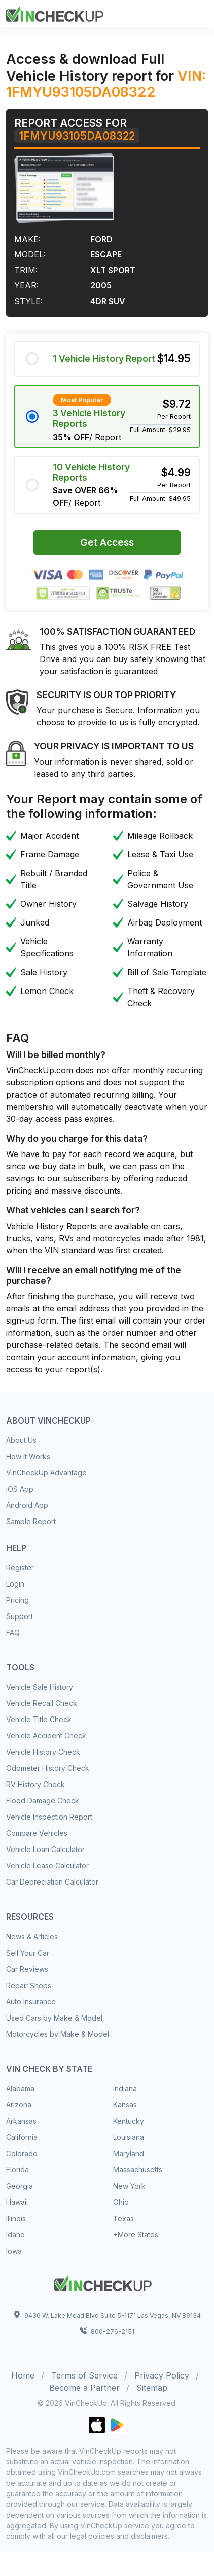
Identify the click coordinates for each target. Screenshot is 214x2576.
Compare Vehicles (36, 1833)
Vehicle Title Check (39, 1719)
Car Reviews (27, 1969)
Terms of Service (84, 2375)
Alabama (20, 2088)
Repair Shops (28, 1985)
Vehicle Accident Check (46, 1735)
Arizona (18, 2104)
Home (22, 2375)
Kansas (125, 2104)
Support (19, 1616)
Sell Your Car (27, 1952)
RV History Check (35, 1784)
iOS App (19, 1488)
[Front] (54, 13)
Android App (27, 1505)
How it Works (28, 1456)
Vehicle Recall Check (41, 1703)
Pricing (17, 1600)
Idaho (15, 2234)
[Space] (103, 2282)
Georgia (19, 2186)
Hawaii (17, 2202)
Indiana (125, 2088)
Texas (123, 2218)
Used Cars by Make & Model (54, 2017)
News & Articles (32, 1936)
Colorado (22, 2153)
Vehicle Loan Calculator (45, 1849)
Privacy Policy (161, 2375)
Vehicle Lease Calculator (47, 1865)
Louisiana (128, 2137)
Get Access (107, 542)
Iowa (14, 2251)
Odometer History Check (47, 1768)
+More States (135, 2234)
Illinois (16, 2218)
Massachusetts (137, 2169)
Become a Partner (84, 2388)
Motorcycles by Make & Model (57, 2034)
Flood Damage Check (42, 1800)
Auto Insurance (31, 2001)
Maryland (128, 2153)
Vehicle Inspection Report (49, 1816)
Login (15, 1583)
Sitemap (151, 2388)
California (22, 2137)
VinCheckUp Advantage (46, 1472)
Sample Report (31, 1521)
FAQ (13, 1632)
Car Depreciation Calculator (52, 1881)
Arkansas (21, 2121)
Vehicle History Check (43, 1751)
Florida (17, 2169)
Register (20, 1567)
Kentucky (128, 2121)
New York (129, 2186)
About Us (21, 1440)
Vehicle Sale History (39, 1686)
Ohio (121, 2202)
